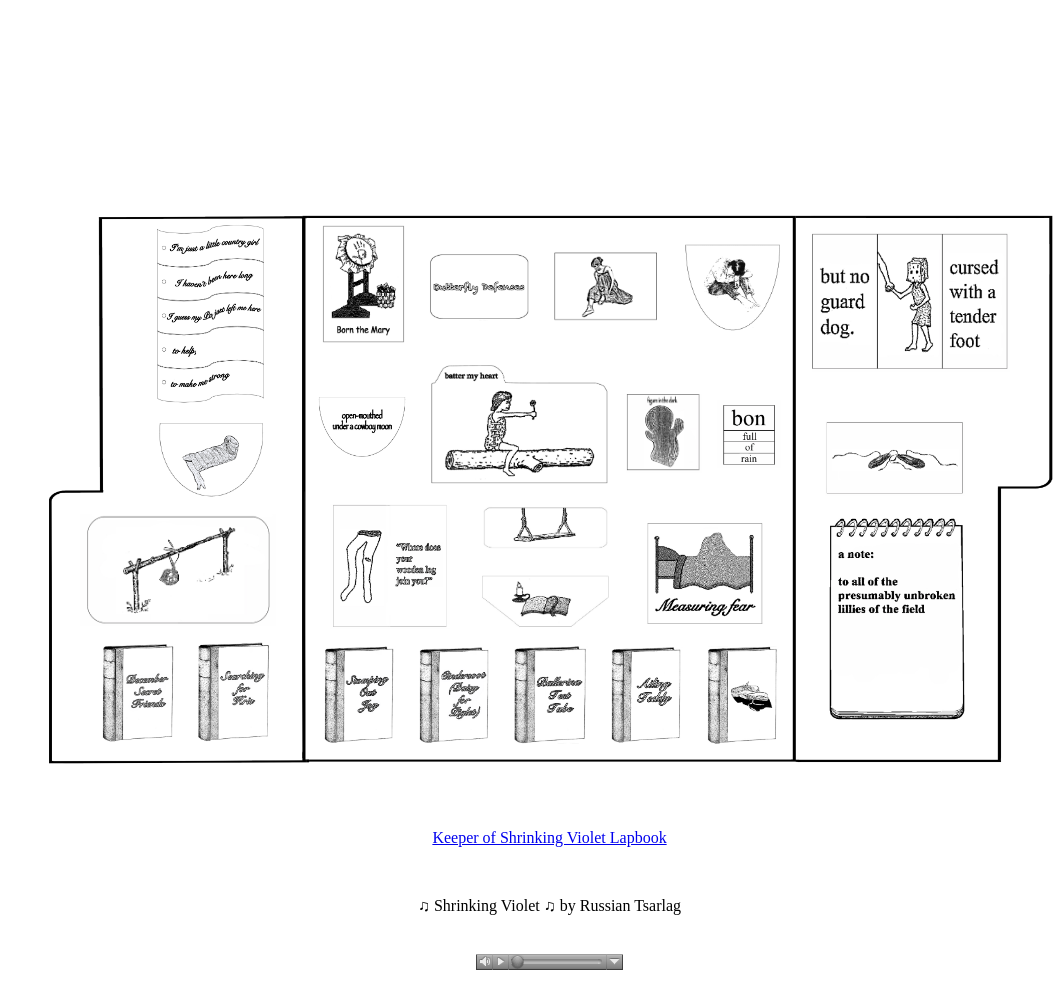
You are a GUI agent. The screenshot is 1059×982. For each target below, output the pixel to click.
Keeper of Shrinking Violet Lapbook (549, 837)
